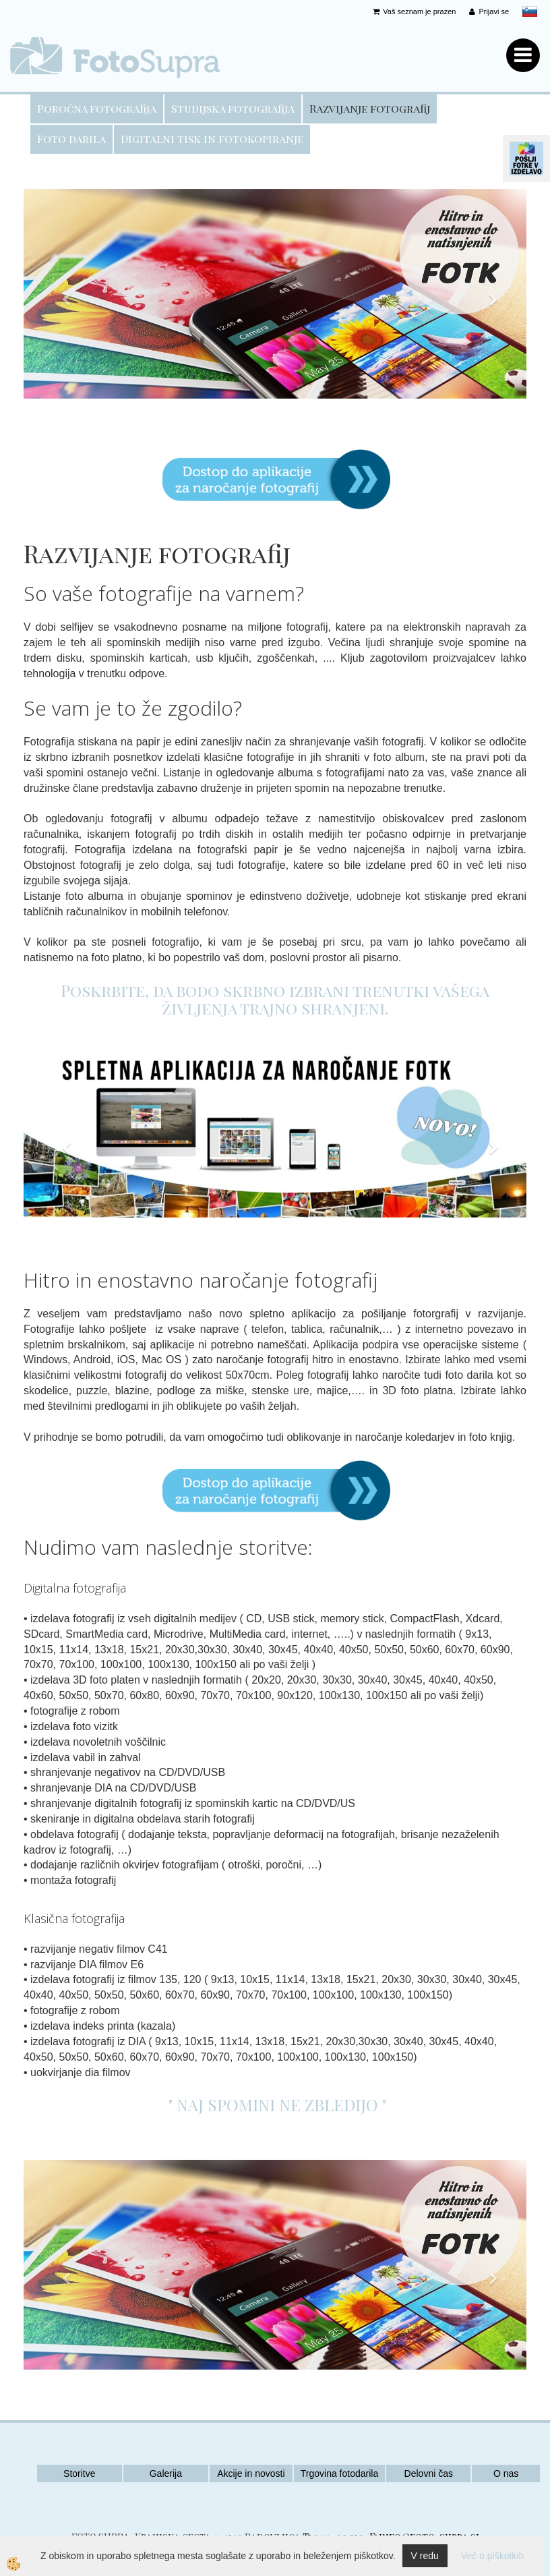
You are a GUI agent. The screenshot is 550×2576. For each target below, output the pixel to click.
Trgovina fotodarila (339, 2473)
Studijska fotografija (233, 108)
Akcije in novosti (250, 2473)
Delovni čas (428, 2473)
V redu (425, 2555)
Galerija (166, 2473)
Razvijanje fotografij (369, 108)
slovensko (529, 11)
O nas (505, 2473)
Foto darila (71, 139)
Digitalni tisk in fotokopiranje (212, 139)
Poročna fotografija (96, 108)
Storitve (79, 2473)
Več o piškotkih (492, 2555)
